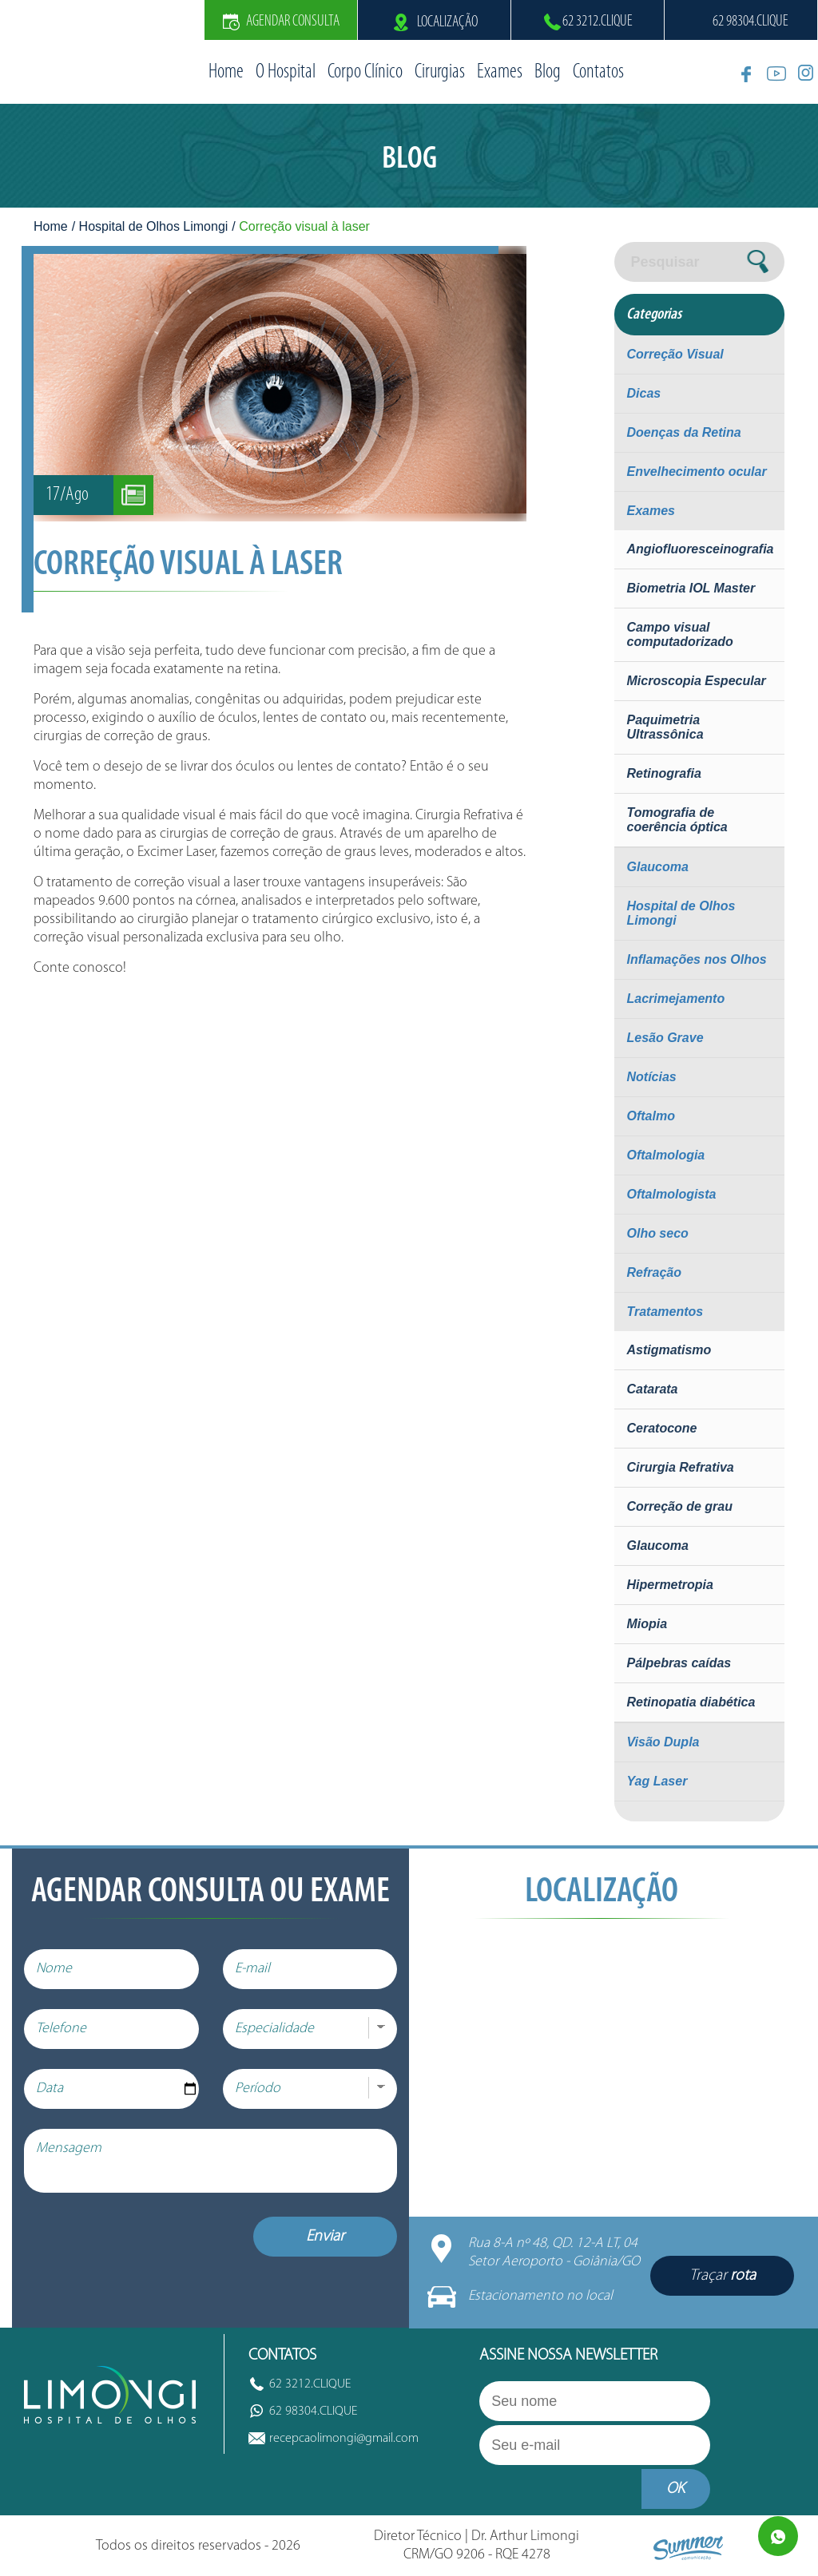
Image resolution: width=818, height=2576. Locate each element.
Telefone (61, 2028)
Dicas (643, 393)
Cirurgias (440, 72)
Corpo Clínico (365, 72)
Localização (434, 22)
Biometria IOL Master (690, 588)
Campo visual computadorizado (679, 634)
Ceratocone (661, 1428)
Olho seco (657, 1233)
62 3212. (597, 22)
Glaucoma (657, 867)
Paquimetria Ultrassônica (664, 727)
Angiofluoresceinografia (699, 549)
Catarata (651, 1389)
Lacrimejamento (675, 998)
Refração (653, 1272)
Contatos (598, 72)
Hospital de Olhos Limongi (153, 226)
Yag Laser (656, 1781)
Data (49, 2088)
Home (226, 72)
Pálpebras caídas (678, 1663)
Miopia (646, 1624)
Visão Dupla (662, 1742)
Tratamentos (664, 1311)
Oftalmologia (665, 1155)
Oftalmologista (671, 1194)
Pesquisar (664, 262)
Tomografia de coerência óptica (676, 820)
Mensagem (68, 2148)
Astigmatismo (668, 1350)
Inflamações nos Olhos (696, 959)
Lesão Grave (664, 1037)
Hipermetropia (669, 1584)
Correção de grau (679, 1506)
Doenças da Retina (683, 432)
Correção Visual (674, 354)
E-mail (252, 1968)
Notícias (651, 1077)
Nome (54, 1968)
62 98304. (750, 22)
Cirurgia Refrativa (679, 1467)
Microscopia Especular (695, 681)
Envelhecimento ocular (696, 471)
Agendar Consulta (281, 22)
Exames (499, 72)
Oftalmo (650, 1116)
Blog (547, 72)
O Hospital (286, 72)
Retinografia (663, 773)
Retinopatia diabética (690, 1702)
